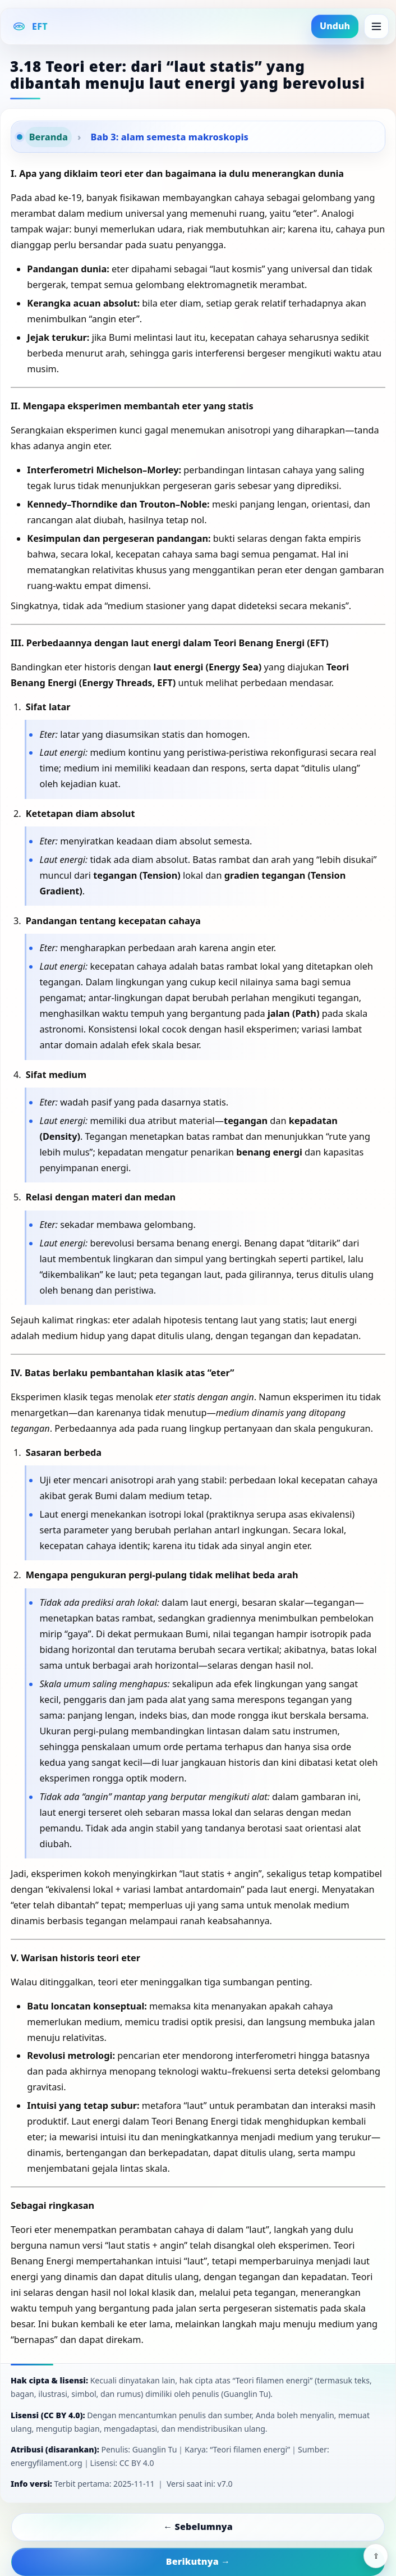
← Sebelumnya (198, 2526)
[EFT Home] (29, 26)
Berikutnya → (198, 2561)
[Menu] (376, 26)
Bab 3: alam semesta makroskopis (169, 137)
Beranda (48, 137)
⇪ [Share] (376, 2556)
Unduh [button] (335, 26)
